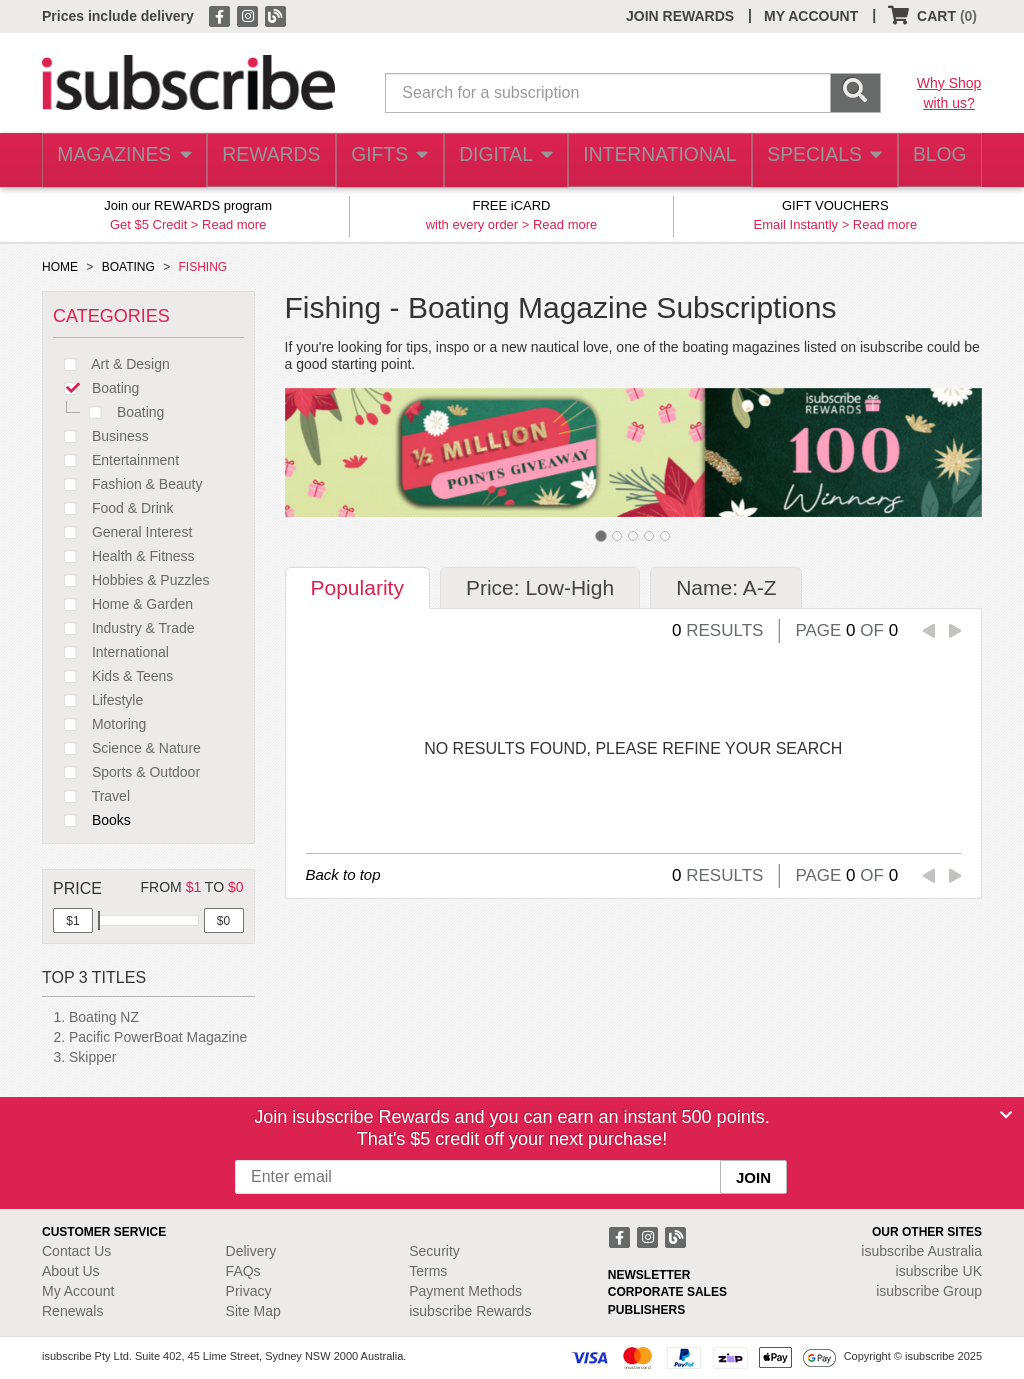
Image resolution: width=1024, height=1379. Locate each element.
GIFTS (387, 160)
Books (92, 820)
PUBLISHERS (646, 1310)
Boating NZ (104, 1017)
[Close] (1006, 1115)
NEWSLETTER (649, 1275)
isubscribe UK (939, 1271)
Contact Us (76, 1251)
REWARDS (266, 160)
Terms (428, 1271)
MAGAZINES (122, 160)
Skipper (92, 1057)
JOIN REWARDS (680, 16)
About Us (71, 1271)
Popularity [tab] (357, 587)
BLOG (935, 160)
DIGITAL (507, 160)
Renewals (72, 1311)
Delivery (251, 1251)
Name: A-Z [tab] (726, 587)
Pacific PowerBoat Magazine (158, 1037)
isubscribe (921, 1251)
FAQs (243, 1271)
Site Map (253, 1311)
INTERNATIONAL (657, 160)
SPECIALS (817, 160)
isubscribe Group (929, 1291)
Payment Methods (465, 1291)
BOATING (128, 267)
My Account (78, 1291)
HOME (60, 267)
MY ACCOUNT (811, 16)
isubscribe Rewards (470, 1311)
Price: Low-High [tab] (540, 587)
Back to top (343, 874)
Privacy (249, 1291)
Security (434, 1251)
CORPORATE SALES (667, 1292)
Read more (234, 224)
